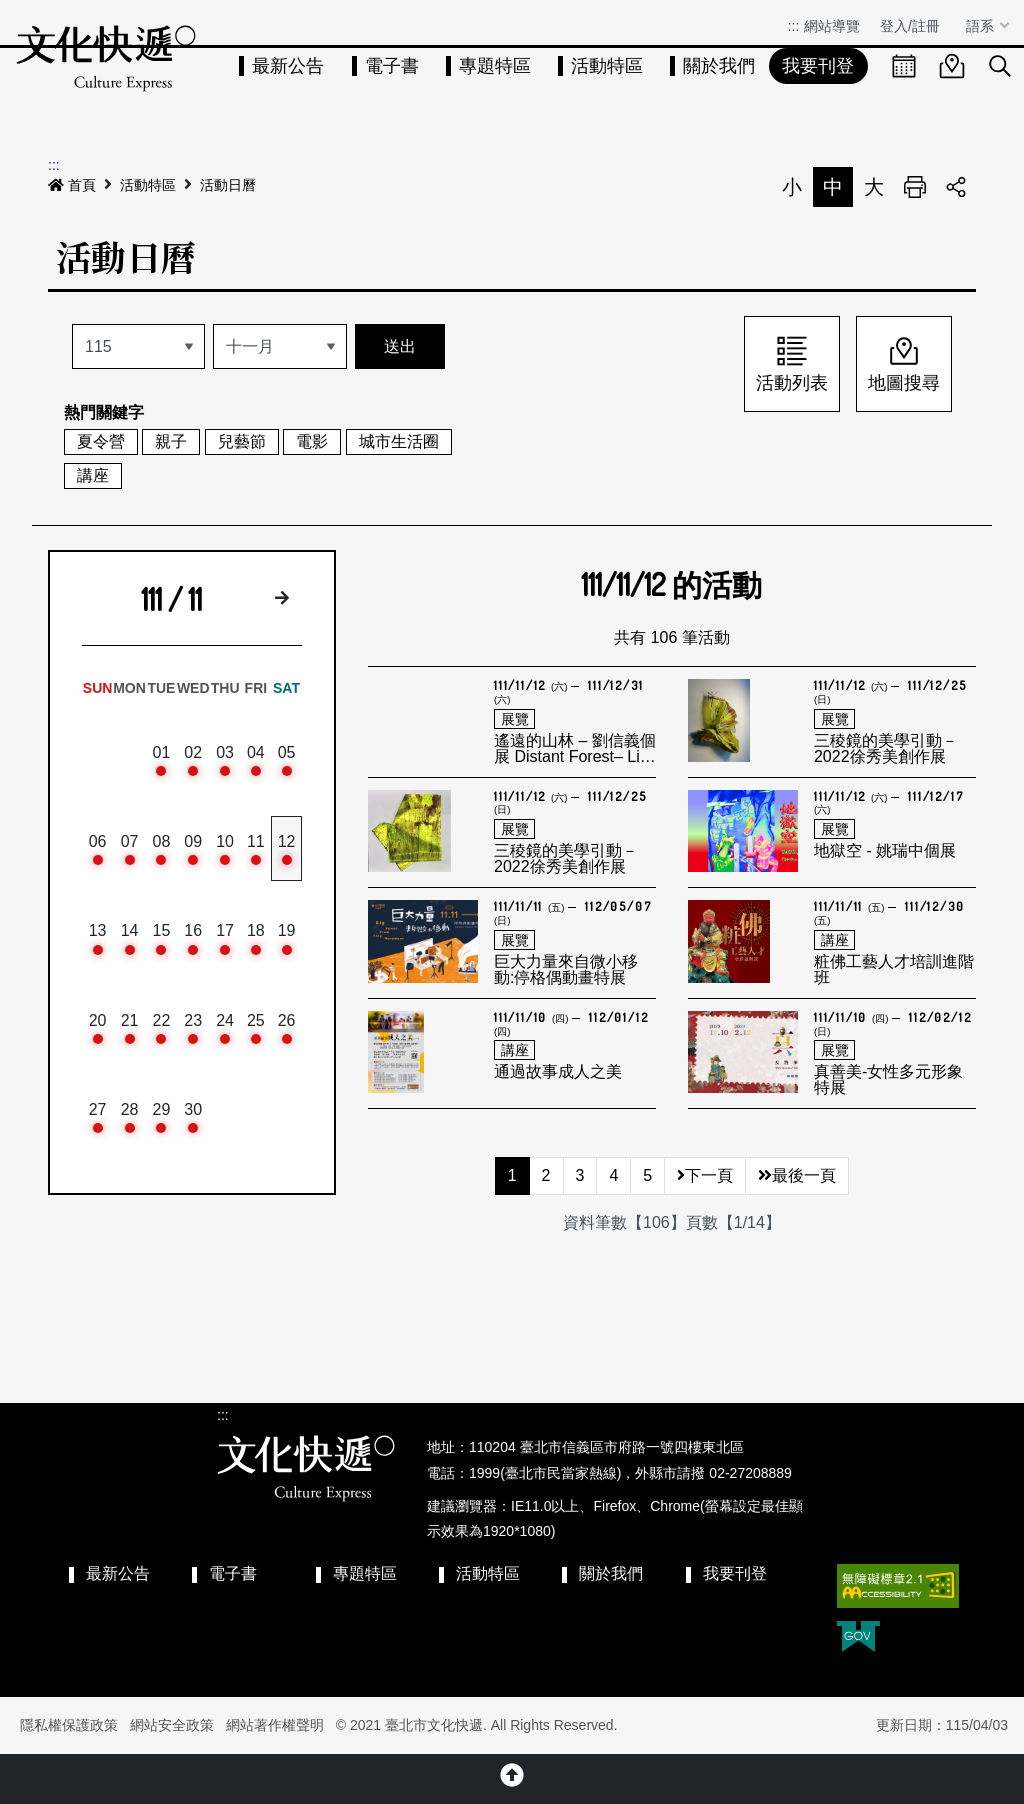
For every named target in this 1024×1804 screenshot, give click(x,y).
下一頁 (705, 1175)
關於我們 (719, 66)
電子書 (392, 66)
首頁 (72, 185)
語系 (982, 26)
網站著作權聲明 (275, 1725)
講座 (93, 475)
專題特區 (495, 66)
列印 (915, 187)
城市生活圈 (399, 441)
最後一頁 (797, 1175)
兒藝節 (242, 441)
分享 (956, 187)
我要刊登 (818, 66)
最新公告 (288, 66)
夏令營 (101, 441)
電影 (312, 441)
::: (794, 26)
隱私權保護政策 (69, 1725)
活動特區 (607, 66)
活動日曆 (228, 185)
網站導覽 (832, 26)
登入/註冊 (910, 26)
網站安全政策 (172, 1725)
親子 (171, 441)
